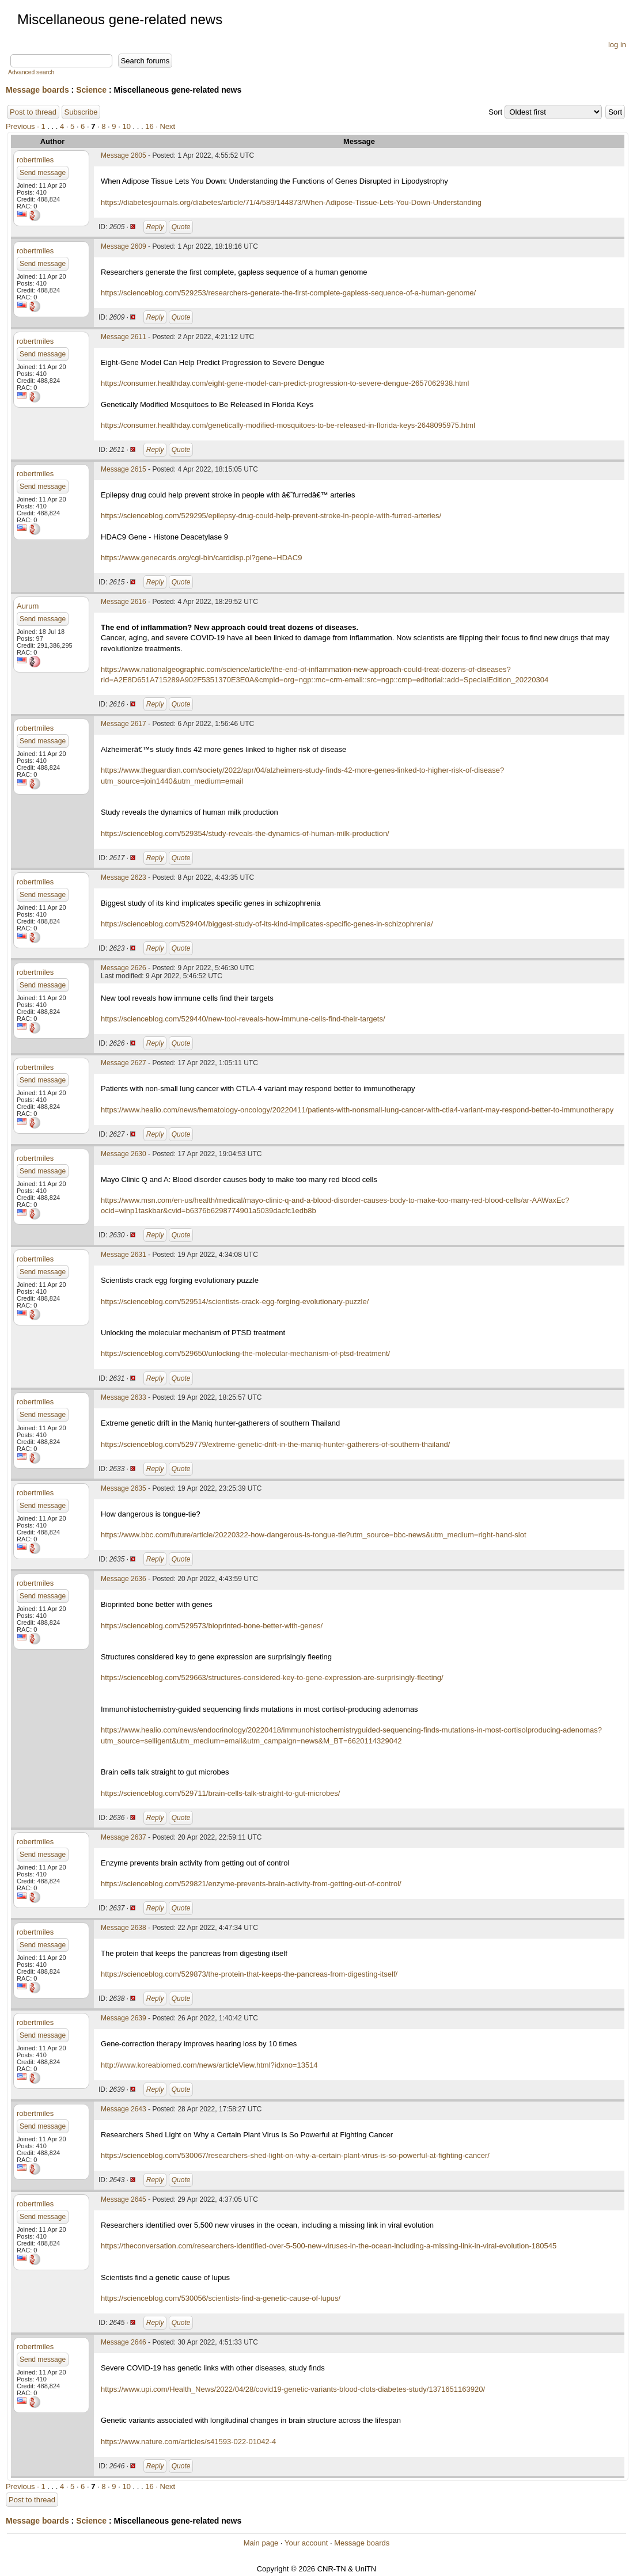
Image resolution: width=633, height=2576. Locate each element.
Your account (306, 2543)
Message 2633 (123, 1397)
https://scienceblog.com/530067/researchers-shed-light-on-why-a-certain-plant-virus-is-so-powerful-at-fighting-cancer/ (295, 2155)
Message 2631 (123, 1255)
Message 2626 (123, 968)
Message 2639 (123, 2018)
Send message (43, 173)
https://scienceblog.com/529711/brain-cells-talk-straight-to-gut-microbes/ (220, 1793)
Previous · (23, 126)
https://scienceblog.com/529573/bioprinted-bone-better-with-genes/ (212, 1625)
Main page (261, 2543)
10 (126, 126)
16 (149, 126)
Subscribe (81, 112)
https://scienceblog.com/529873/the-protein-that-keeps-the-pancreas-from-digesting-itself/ (249, 1974)
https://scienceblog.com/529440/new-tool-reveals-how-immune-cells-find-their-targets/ (243, 1019)
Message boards (37, 89)
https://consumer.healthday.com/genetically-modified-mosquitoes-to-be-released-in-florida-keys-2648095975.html (288, 425)
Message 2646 (123, 2342)
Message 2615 (123, 469)
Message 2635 (123, 1488)
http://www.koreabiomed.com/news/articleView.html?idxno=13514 (209, 2065)
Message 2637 (123, 1837)
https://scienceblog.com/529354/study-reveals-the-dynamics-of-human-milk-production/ (245, 833)
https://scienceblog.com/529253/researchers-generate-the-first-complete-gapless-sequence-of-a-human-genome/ (288, 292)
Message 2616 (123, 602)
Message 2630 (123, 1154)
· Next (165, 126)
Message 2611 (123, 337)
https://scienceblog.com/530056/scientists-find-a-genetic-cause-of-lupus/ (220, 2298)
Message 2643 (123, 2109)
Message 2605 (123, 155)
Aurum (28, 606)
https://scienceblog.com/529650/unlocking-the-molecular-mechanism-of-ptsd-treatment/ (245, 1353)
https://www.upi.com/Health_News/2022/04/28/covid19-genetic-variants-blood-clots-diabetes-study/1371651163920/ (293, 2389)
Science (91, 89)
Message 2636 (123, 1579)
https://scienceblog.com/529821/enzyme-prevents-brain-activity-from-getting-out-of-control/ (251, 1883)
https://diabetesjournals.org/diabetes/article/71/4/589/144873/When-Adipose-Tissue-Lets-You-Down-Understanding (291, 202)
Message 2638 (123, 1928)
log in (617, 44)
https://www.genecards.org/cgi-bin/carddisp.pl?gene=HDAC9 (201, 557)
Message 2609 (123, 246)
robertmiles (35, 159)
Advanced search (31, 72)
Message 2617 (123, 724)
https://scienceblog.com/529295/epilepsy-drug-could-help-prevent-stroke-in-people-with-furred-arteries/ (271, 515)
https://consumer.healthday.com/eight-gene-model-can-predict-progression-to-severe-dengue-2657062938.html (285, 383)
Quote (181, 227)
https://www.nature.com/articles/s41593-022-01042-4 (188, 2441)
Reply (155, 227)
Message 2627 (123, 1063)
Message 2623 (123, 877)
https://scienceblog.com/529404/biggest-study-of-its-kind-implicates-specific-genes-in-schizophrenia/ (267, 924)
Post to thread (33, 112)
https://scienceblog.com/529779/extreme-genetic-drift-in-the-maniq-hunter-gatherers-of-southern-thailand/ (275, 1444)
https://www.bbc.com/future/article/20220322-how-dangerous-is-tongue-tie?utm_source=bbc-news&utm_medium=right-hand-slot (313, 1534)
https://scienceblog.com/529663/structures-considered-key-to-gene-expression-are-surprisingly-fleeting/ (272, 1677)
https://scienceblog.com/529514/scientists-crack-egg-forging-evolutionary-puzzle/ (235, 1301)
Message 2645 (123, 2199)
